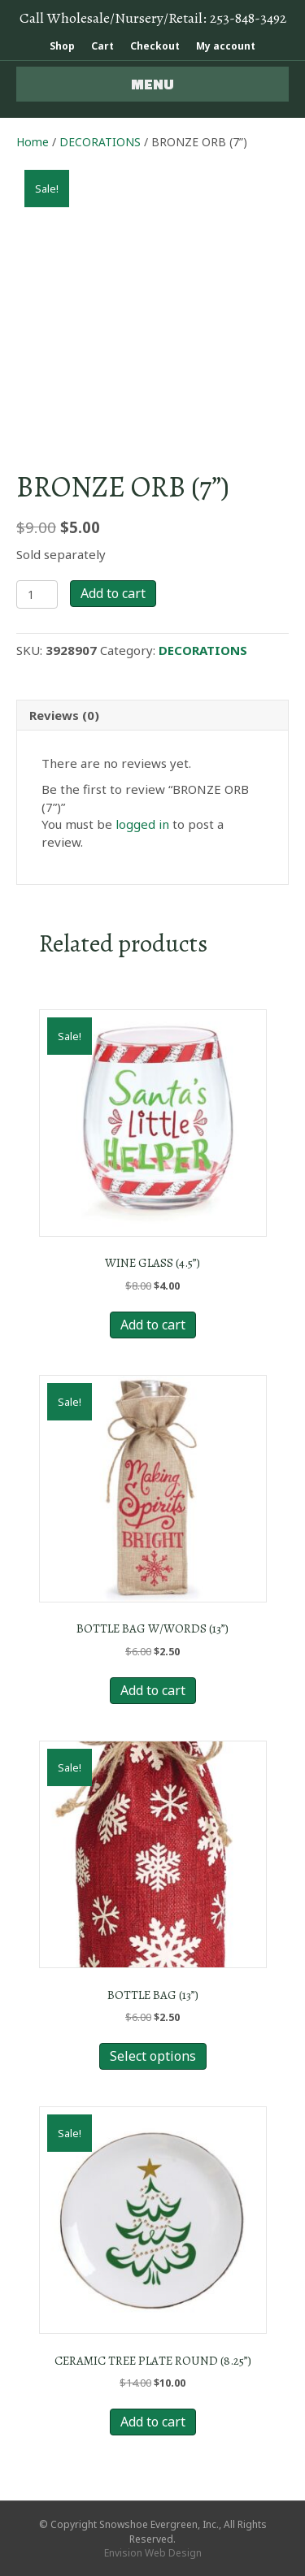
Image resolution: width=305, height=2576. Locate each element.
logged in (142, 824)
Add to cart (113, 593)
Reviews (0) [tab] (64, 715)
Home (32, 142)
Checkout (155, 46)
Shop (62, 46)
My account (225, 46)
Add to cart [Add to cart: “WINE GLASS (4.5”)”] (152, 1325)
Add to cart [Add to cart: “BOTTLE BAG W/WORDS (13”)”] (152, 1690)
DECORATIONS (100, 142)
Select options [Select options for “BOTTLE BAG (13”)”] (153, 2056)
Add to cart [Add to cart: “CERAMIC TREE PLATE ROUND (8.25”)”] (152, 2422)
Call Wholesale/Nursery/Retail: (153, 18)
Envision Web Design (153, 2553)
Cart (102, 46)
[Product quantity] (37, 594)
